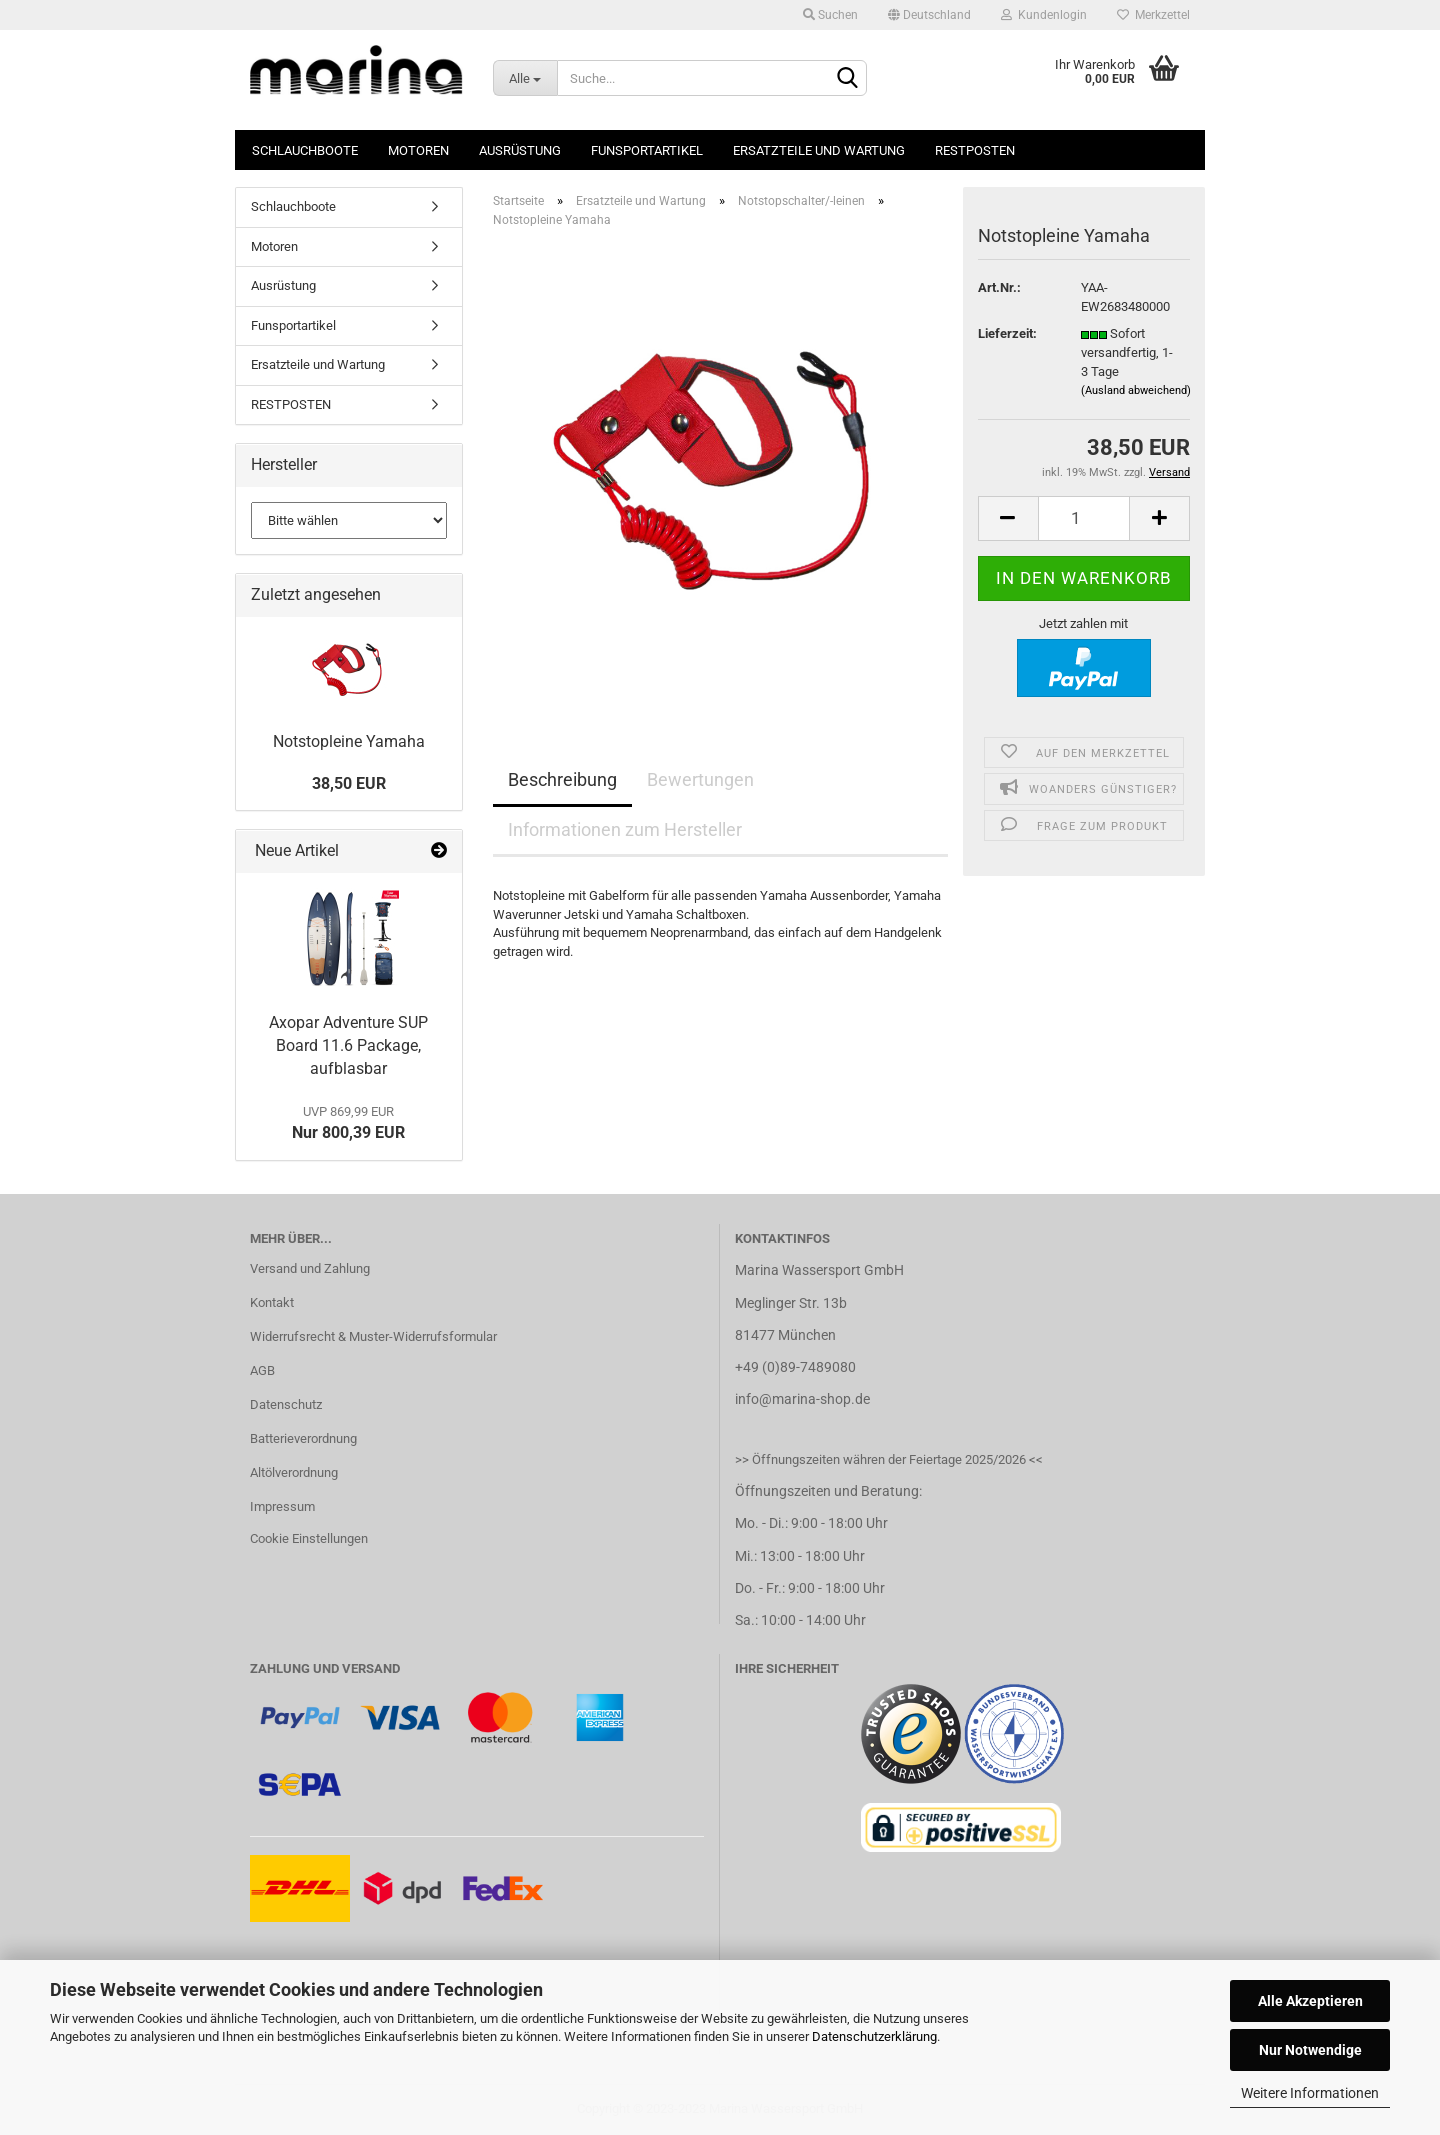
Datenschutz (286, 1404)
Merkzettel (1153, 15)
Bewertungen (700, 779)
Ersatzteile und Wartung (819, 150)
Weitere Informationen (1310, 2093)
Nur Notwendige (1310, 2050)
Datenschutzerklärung (874, 2036)
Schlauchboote (305, 150)
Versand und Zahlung (310, 1268)
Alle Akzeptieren (1310, 2001)
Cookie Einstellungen (309, 1538)
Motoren (418, 150)
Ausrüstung (520, 150)
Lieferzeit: (1007, 333)
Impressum (282, 1506)
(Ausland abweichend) (1136, 390)
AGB (262, 1370)
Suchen (830, 15)
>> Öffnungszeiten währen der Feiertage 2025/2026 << (889, 1459)
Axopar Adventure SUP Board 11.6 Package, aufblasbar (348, 1045)
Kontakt (272, 1302)
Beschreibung (562, 779)
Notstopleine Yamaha (349, 741)
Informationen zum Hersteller (625, 829)
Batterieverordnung (303, 1438)
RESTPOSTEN (975, 150)
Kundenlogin (1044, 15)
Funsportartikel (647, 150)
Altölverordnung (294, 1472)
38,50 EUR (349, 783)
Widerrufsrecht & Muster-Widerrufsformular (373, 1336)
